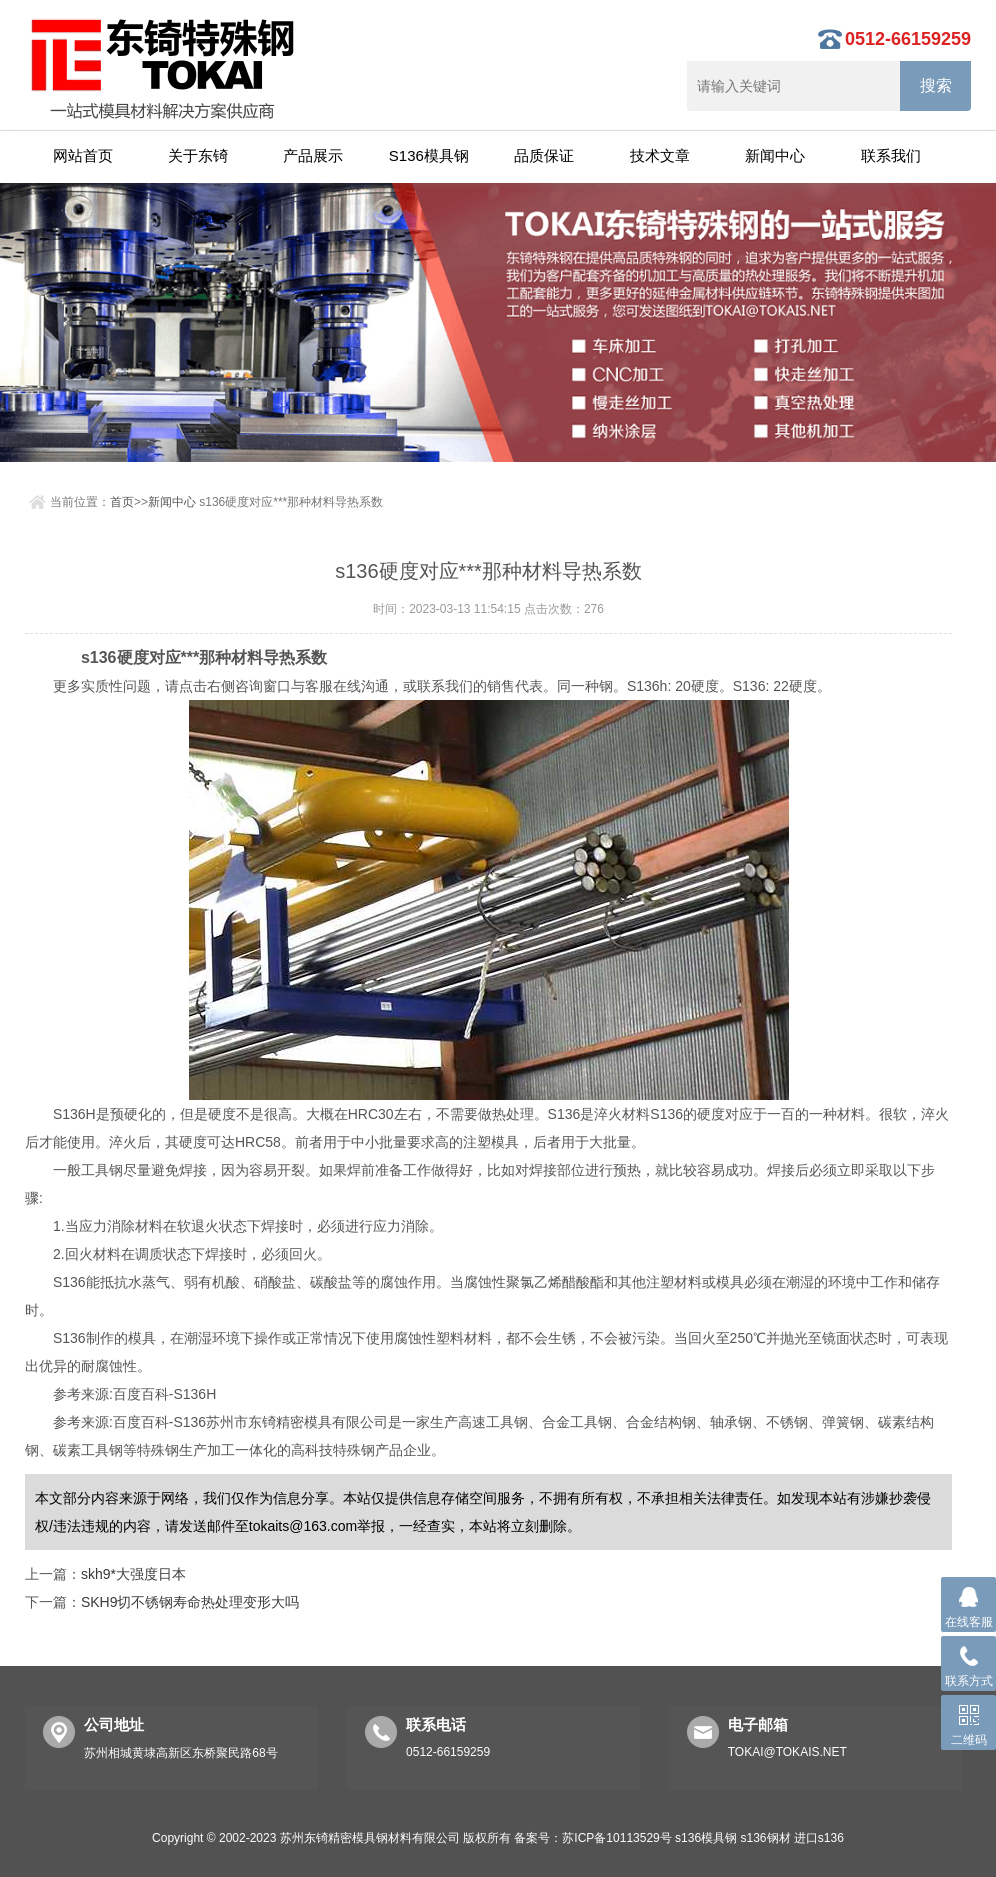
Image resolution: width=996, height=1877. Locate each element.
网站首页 (83, 155)
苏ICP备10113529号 (616, 1838)
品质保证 (544, 155)
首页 (122, 502)
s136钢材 (765, 1838)
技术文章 (660, 155)
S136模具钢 (429, 155)
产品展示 (313, 155)
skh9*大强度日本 (133, 1574)
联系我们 (891, 155)
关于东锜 (198, 155)
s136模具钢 (706, 1838)
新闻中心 (775, 155)
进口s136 (819, 1838)
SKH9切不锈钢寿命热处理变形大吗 (190, 1602)
